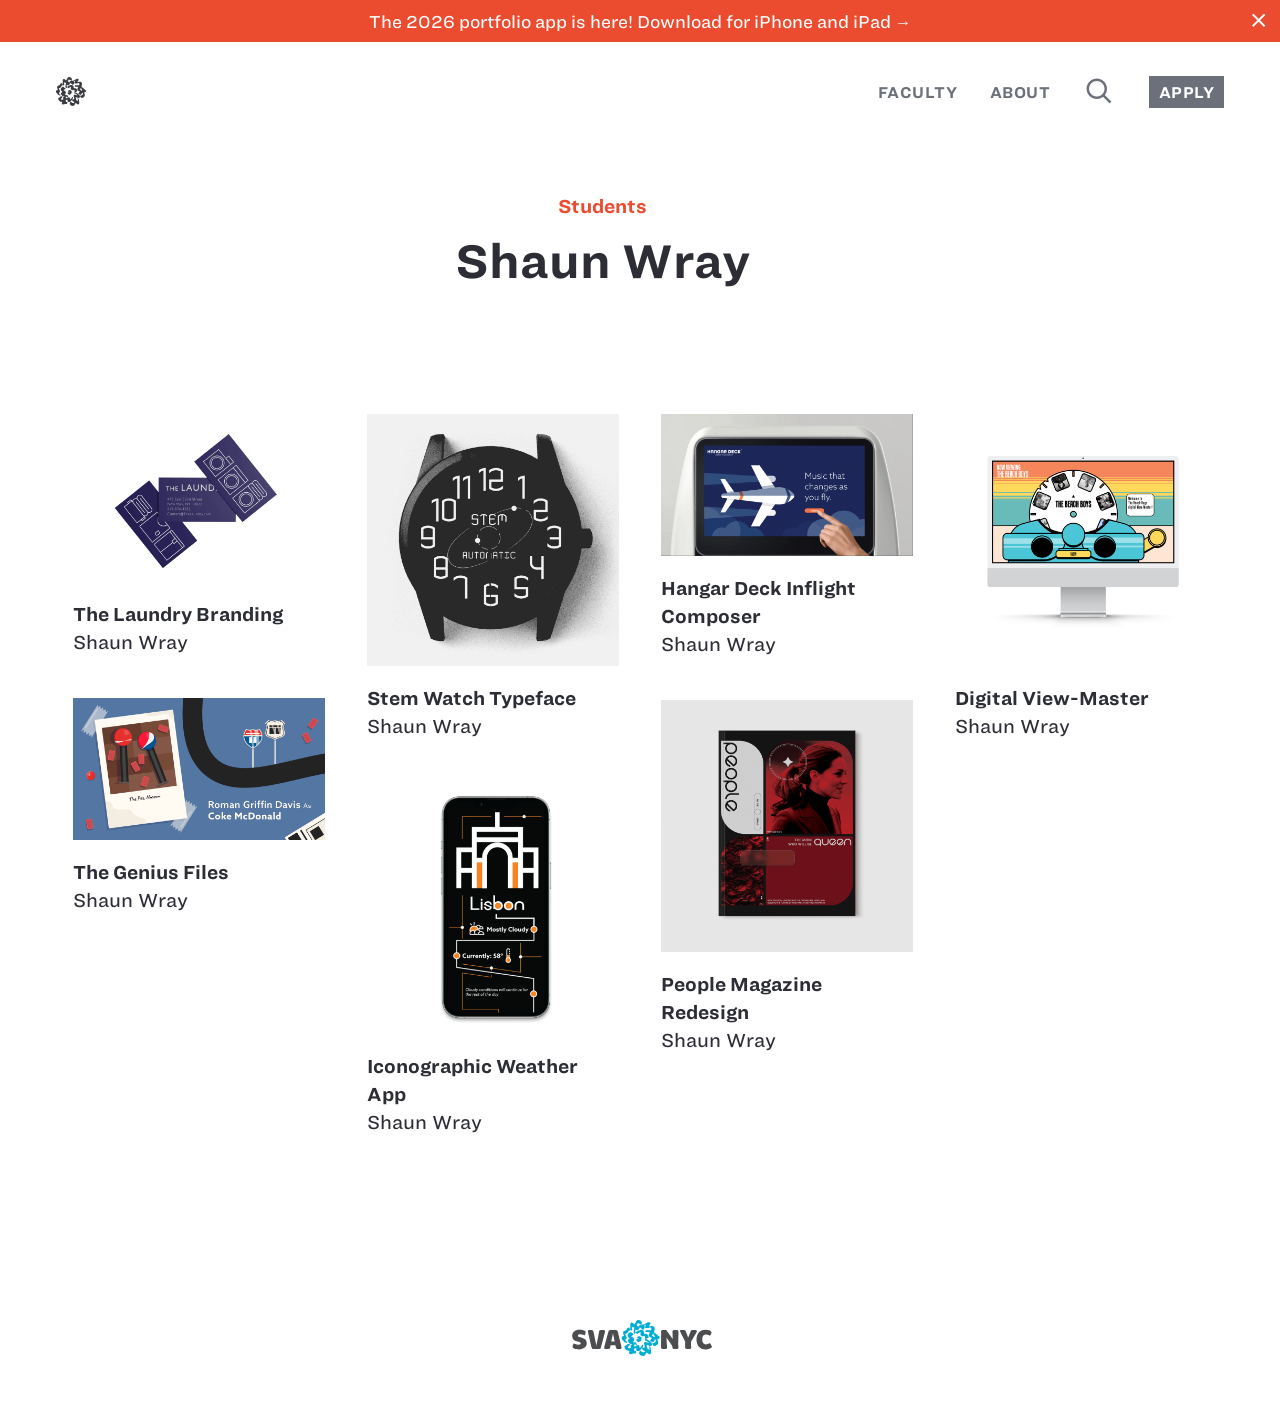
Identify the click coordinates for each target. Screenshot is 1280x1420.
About (1020, 92)
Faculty (917, 92)
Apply (1186, 92)
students (602, 207)
